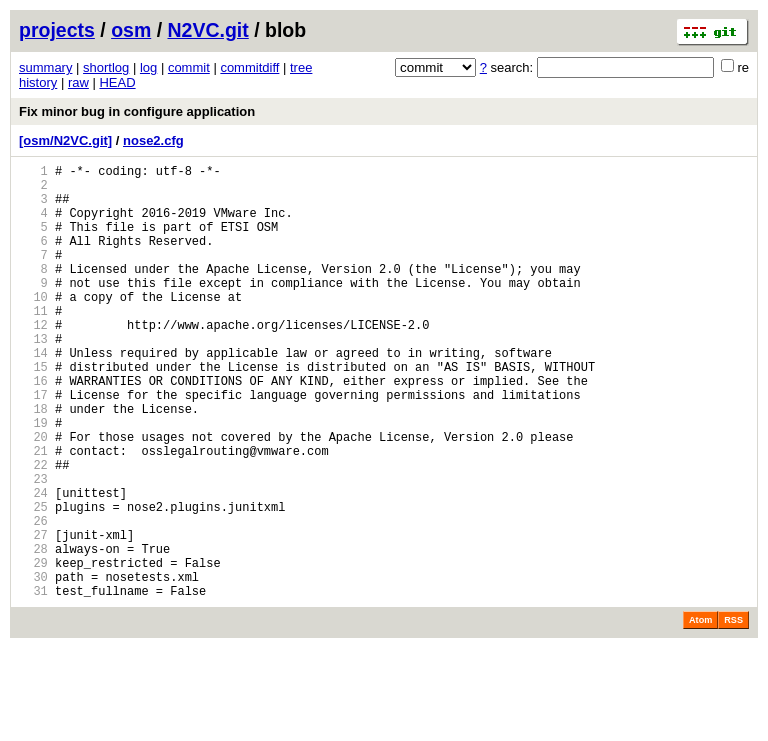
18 (33, 462)
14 (33, 394)
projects (57, 30)
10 (33, 326)
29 (33, 649)
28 (33, 632)
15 (33, 411)
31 (33, 683)
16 (33, 428)
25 (33, 581)
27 (33, 615)
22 (33, 530)
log (148, 67)
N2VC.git (208, 30)
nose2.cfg (153, 140)
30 (33, 666)
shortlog (106, 67)
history (38, 82)
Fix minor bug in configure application (137, 111)
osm (131, 30)
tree (301, 67)
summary (45, 67)
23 (33, 547)
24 (33, 564)
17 (33, 445)
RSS (733, 713)
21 (33, 513)
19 (33, 479)
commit (189, 67)
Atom (700, 713)
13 (33, 377)
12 (33, 360)
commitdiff (249, 67)
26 (33, 598)
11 (33, 343)
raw (78, 82)
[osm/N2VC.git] (65, 140)
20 (33, 496)
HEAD (117, 82)
